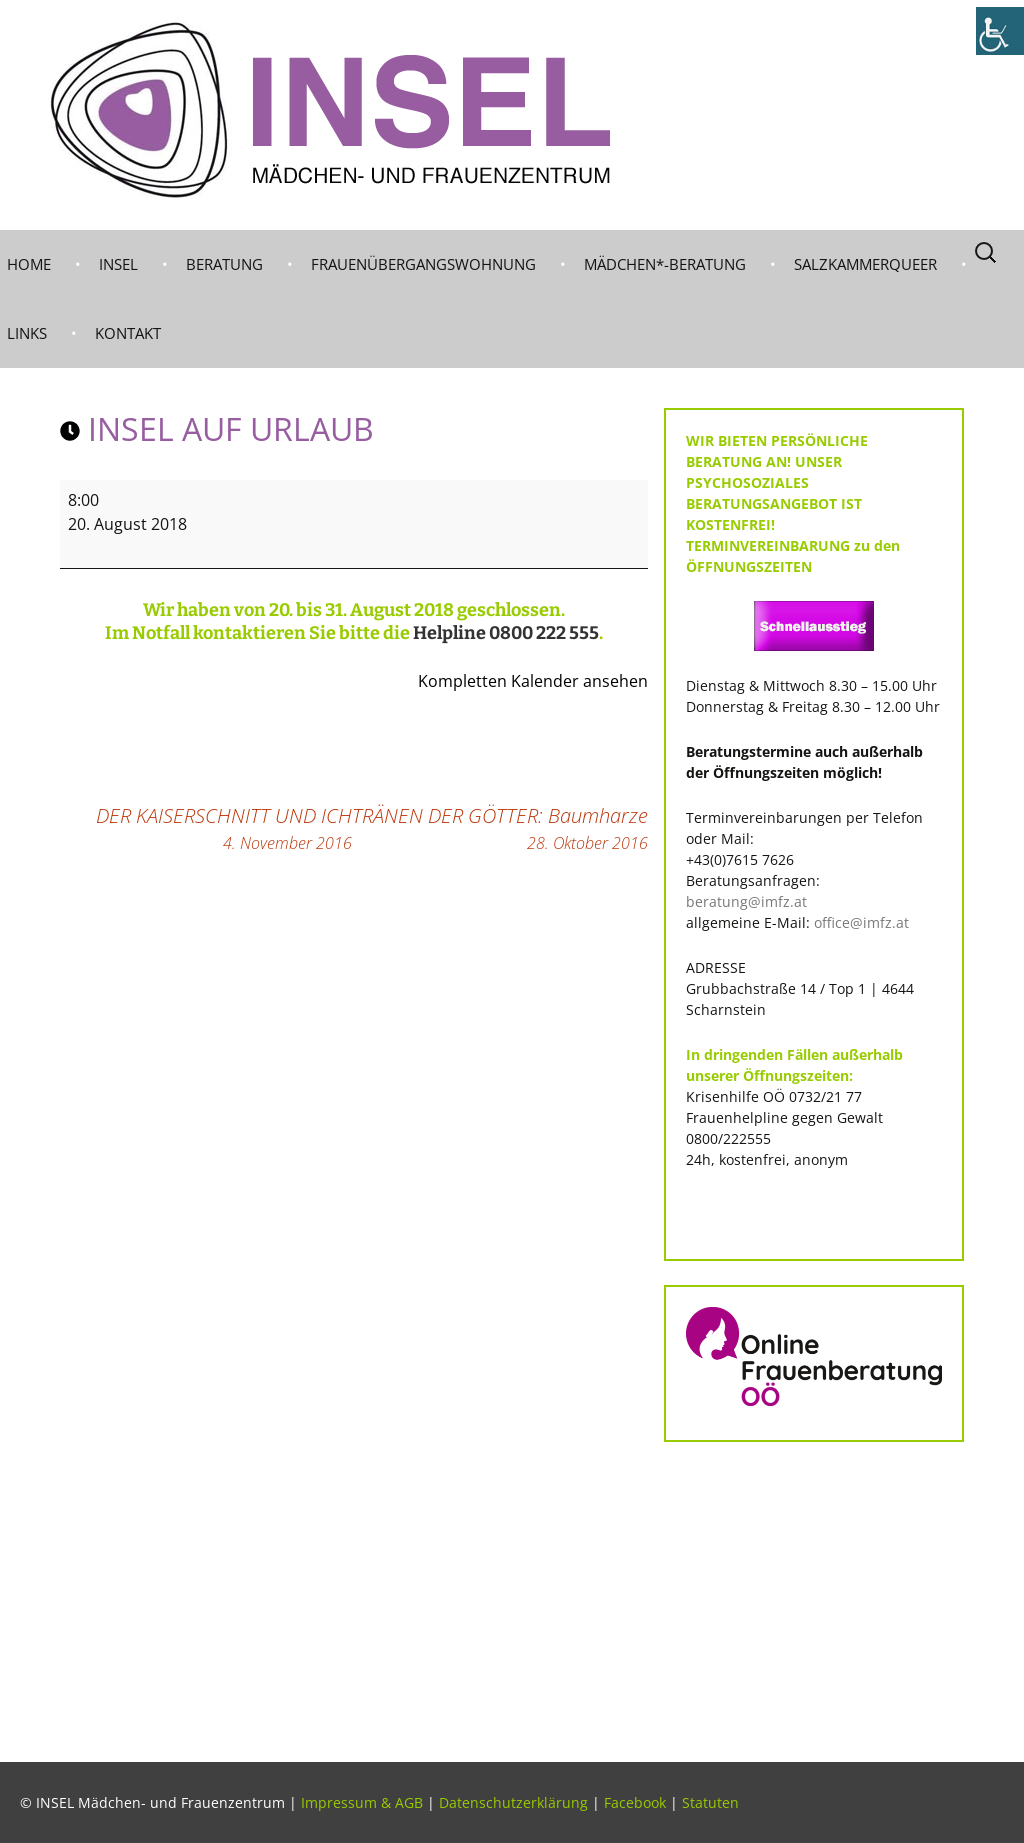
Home (29, 264)
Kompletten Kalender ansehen (533, 681)
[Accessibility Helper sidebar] (1000, 31)
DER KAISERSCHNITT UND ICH (224, 828)
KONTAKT (128, 333)
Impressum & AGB (362, 1802)
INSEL (118, 264)
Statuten (710, 1802)
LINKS (27, 333)
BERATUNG (224, 264)
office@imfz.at (861, 922)
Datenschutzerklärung (513, 1802)
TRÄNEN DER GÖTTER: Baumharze (500, 828)
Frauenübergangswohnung (423, 264)
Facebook (635, 1802)
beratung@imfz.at (746, 901)
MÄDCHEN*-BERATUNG (665, 264)
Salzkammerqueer (865, 264)
